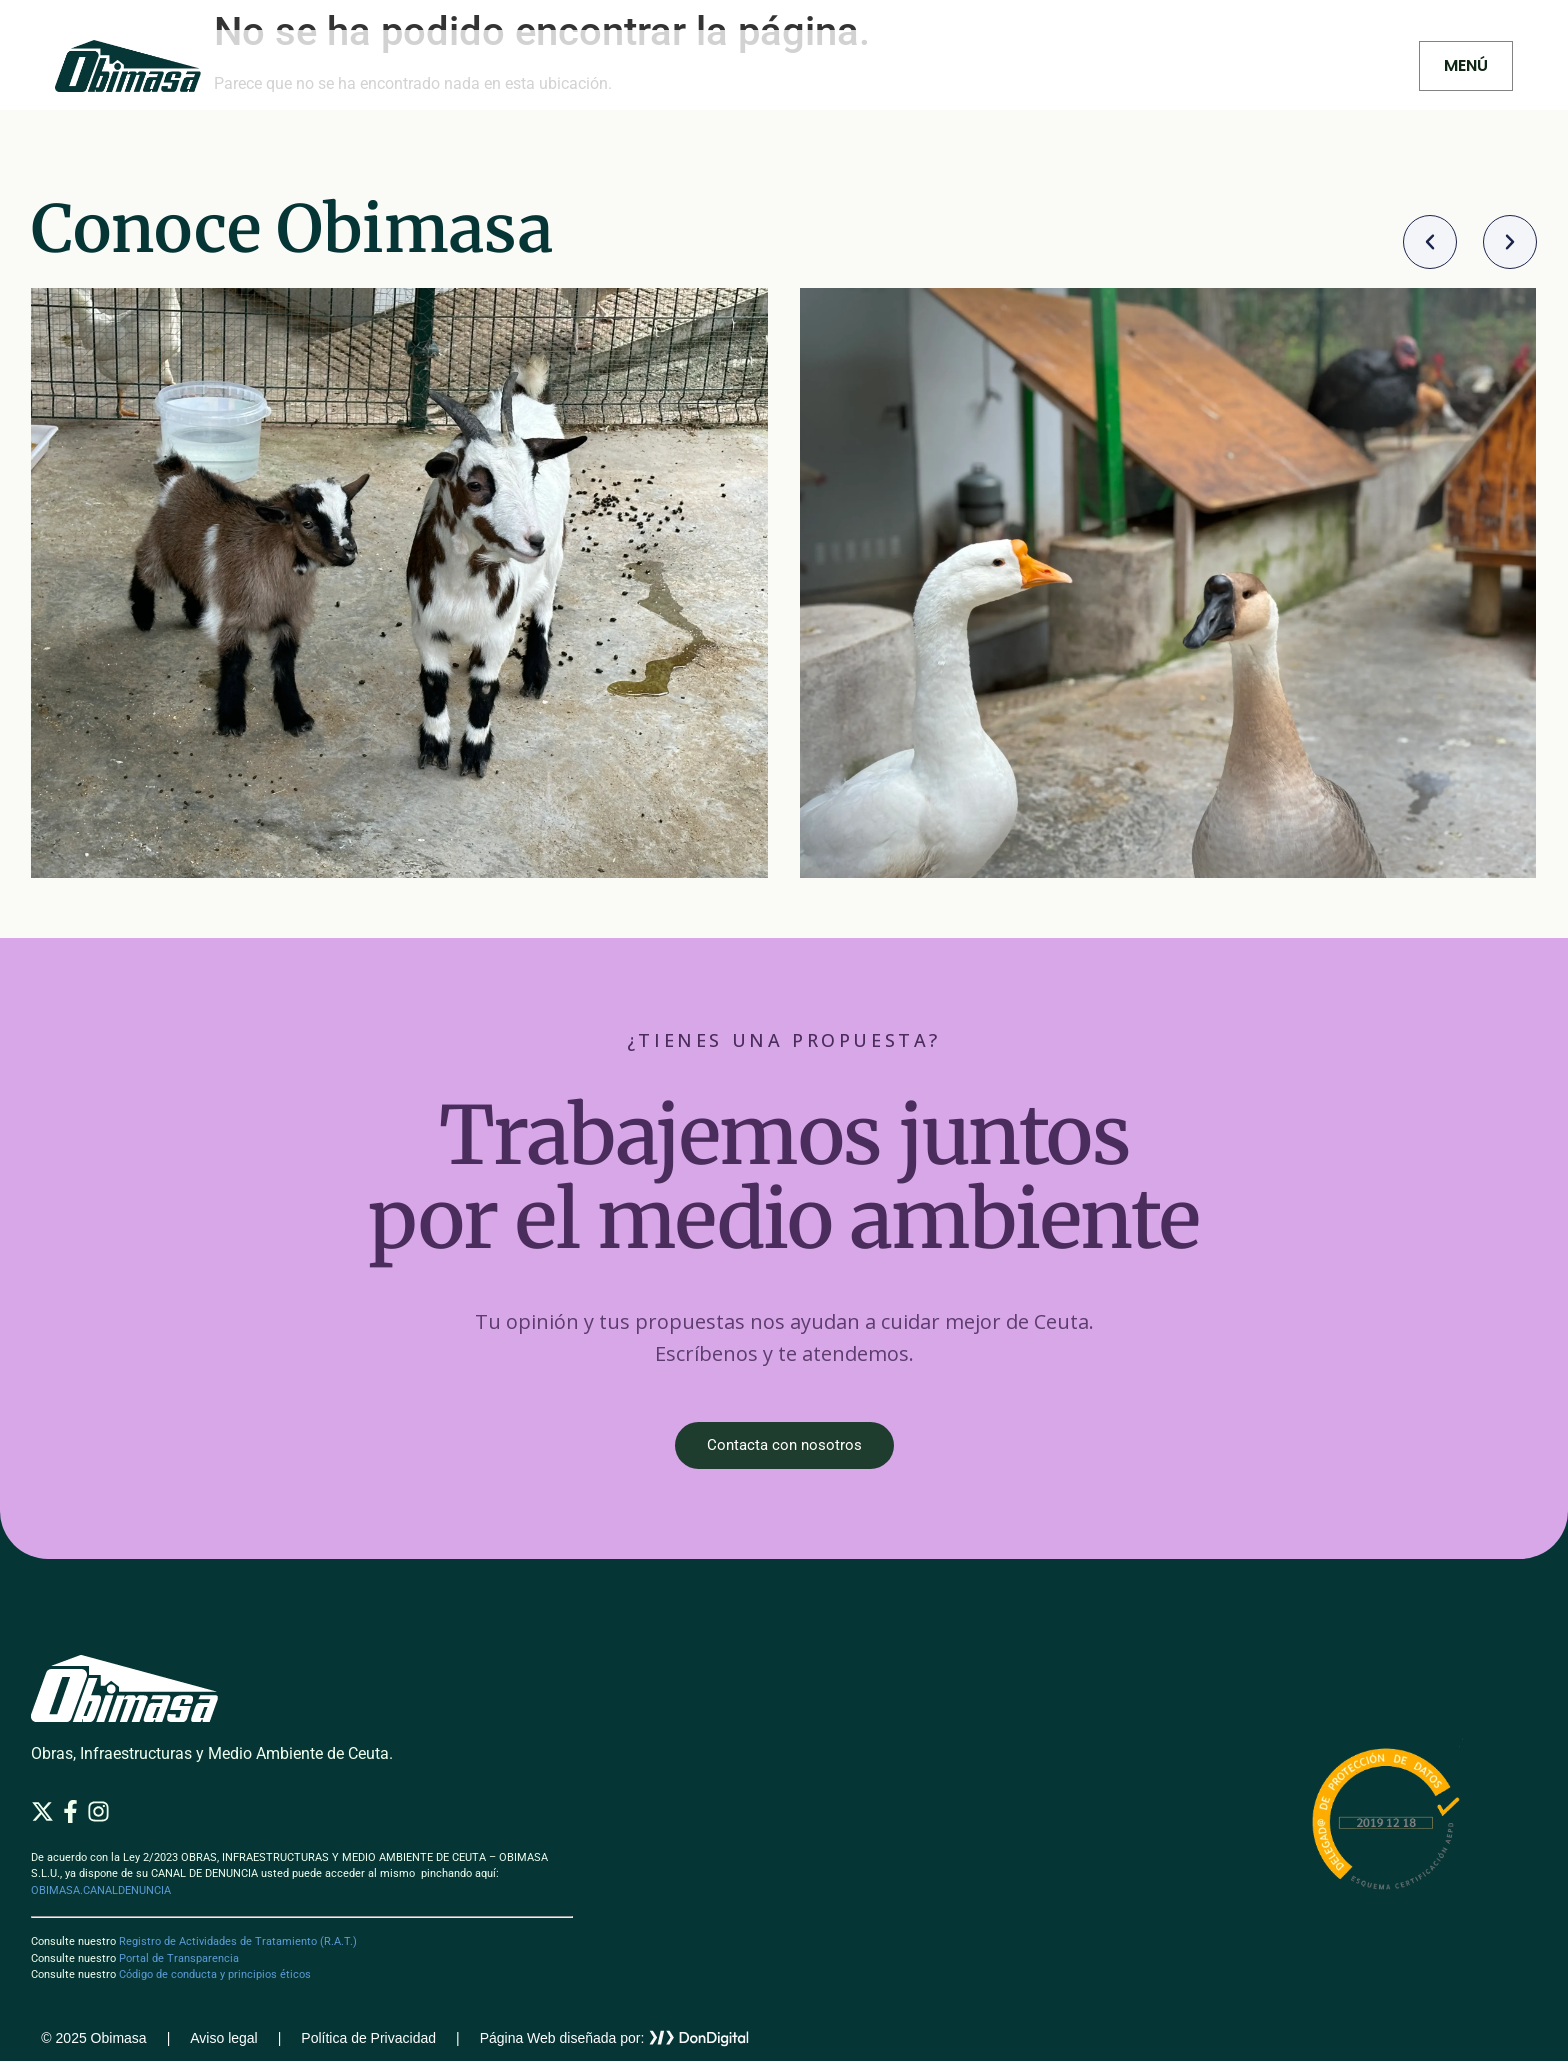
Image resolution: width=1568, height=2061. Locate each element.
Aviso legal (223, 2038)
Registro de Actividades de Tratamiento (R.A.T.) (238, 1941)
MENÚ (1466, 65)
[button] (1430, 242)
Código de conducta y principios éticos (215, 1974)
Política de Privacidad (368, 2038)
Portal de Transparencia (179, 1958)
